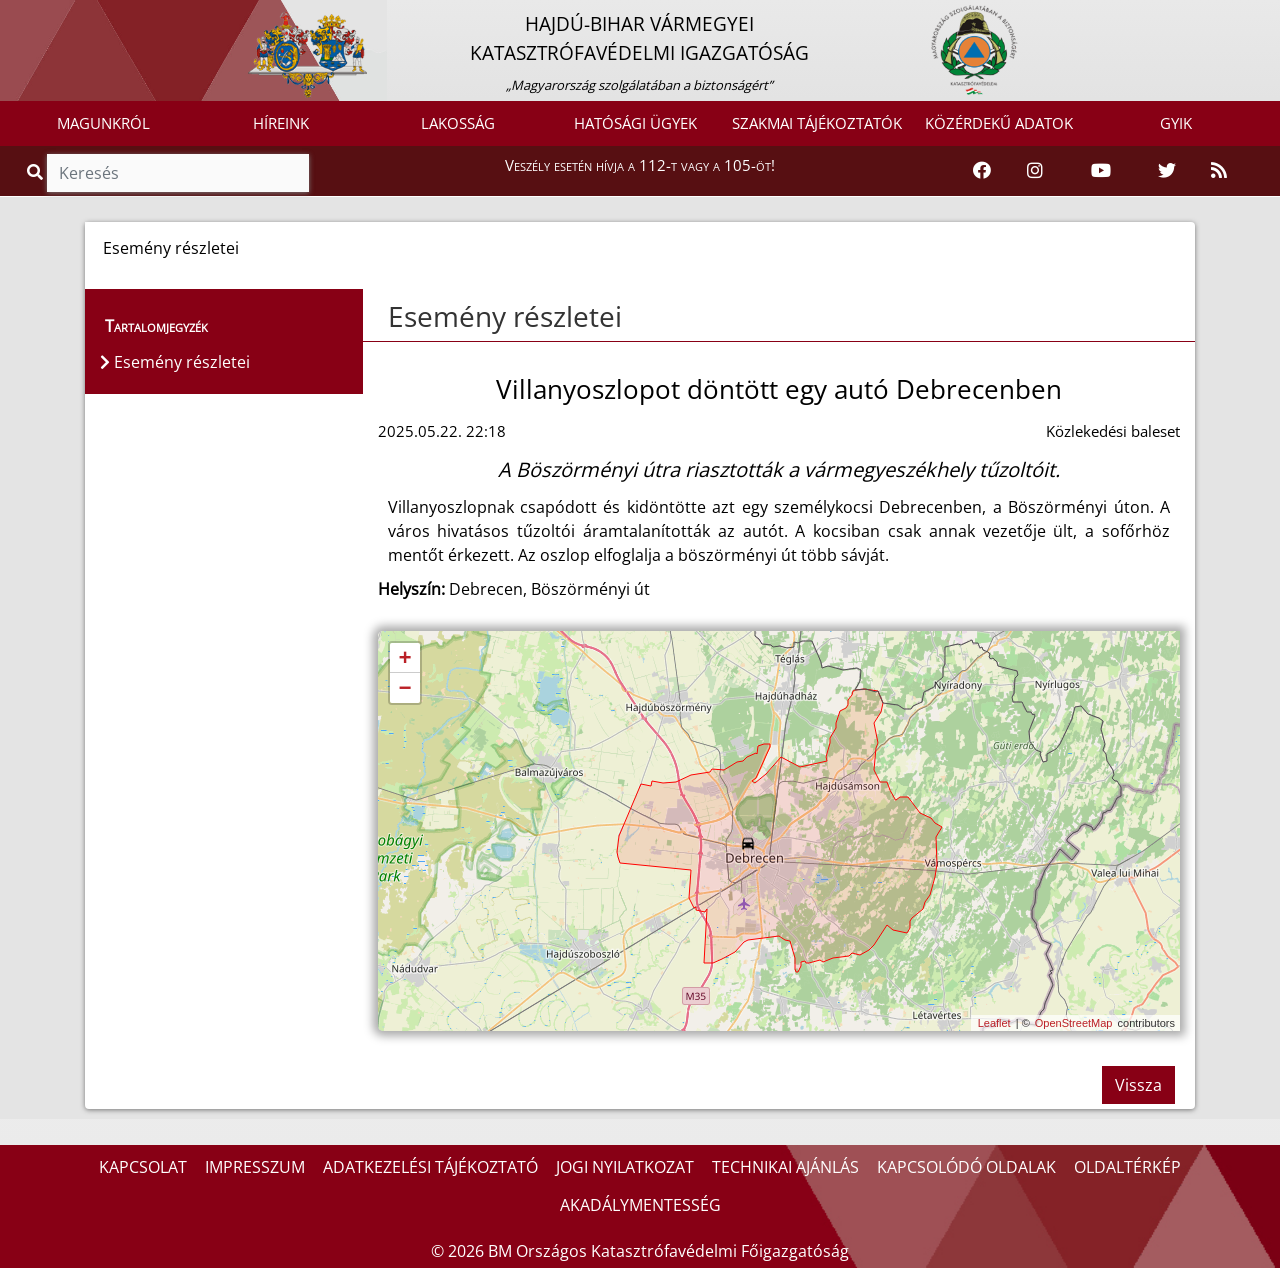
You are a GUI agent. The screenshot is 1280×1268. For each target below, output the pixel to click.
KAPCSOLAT (143, 1167)
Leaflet (994, 1023)
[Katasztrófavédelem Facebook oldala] (982, 171)
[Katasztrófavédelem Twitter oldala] (1167, 171)
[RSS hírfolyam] (1219, 171)
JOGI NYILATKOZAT (625, 1167)
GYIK (1176, 123)
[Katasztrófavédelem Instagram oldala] (1035, 171)
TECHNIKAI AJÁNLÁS (785, 1167)
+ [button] (404, 659)
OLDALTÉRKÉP (1127, 1167)
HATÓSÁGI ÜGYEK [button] (635, 123)
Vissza (1138, 1085)
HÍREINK (281, 123)
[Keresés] (178, 173)
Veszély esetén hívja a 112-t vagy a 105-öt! (640, 165)
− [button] (404, 689)
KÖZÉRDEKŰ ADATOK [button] (999, 123)
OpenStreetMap (1074, 1023)
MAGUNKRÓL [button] (103, 123)
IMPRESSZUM (255, 1167)
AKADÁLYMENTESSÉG (640, 1205)
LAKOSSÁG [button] (458, 123)
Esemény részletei (505, 316)
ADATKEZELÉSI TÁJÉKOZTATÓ (430, 1167)
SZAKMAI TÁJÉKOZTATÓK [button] (817, 123)
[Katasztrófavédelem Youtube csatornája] (1101, 171)
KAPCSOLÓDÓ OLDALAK (966, 1167)
